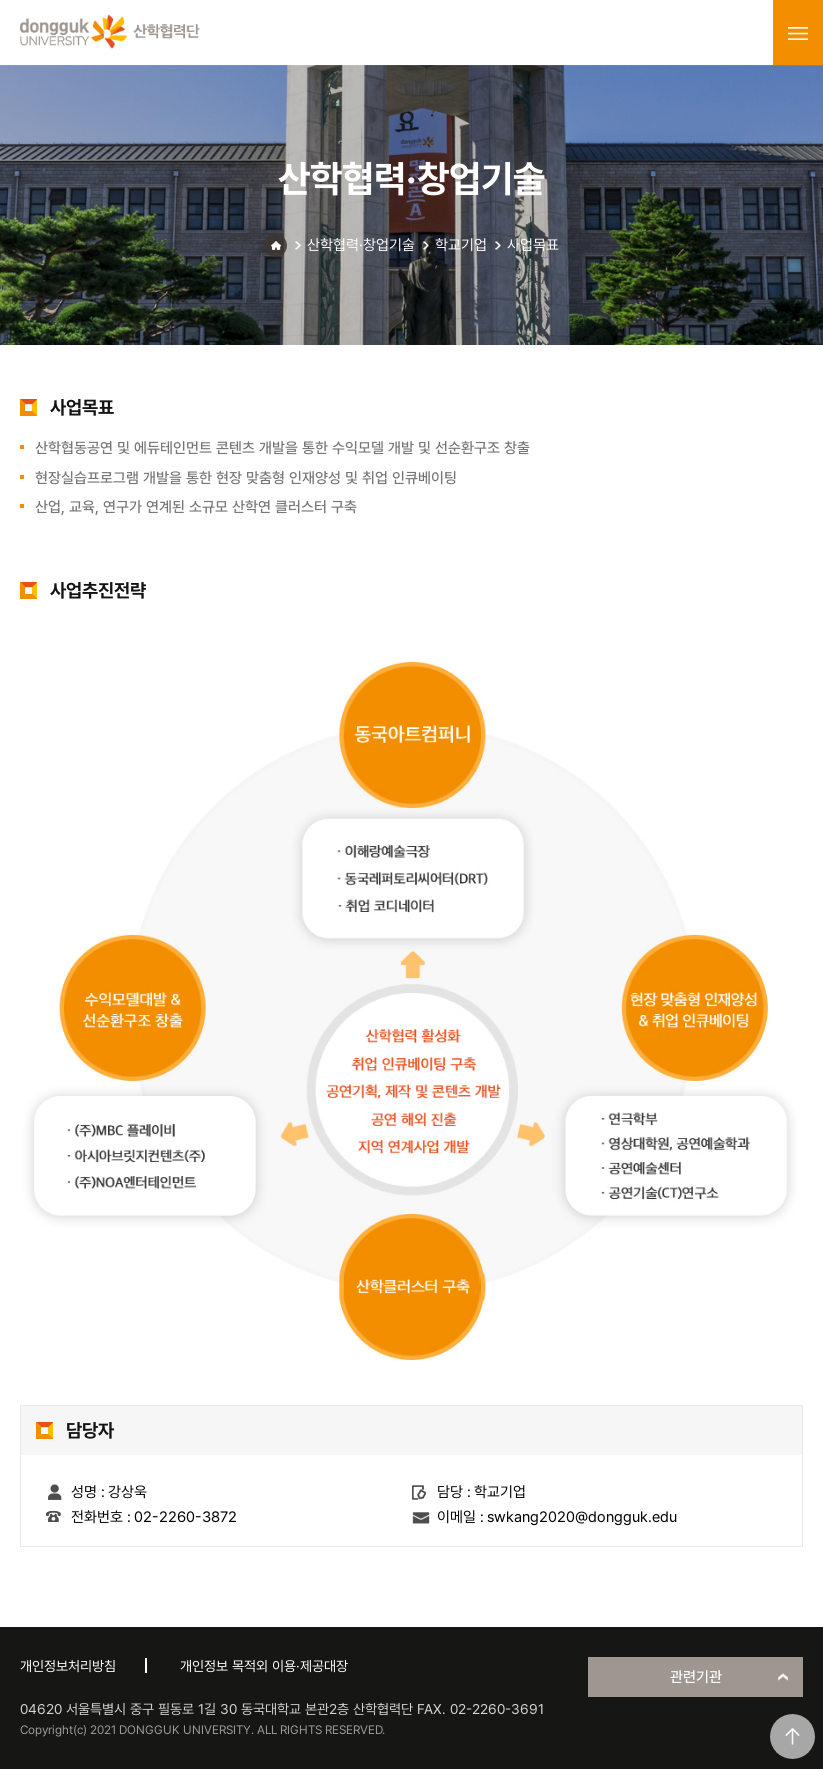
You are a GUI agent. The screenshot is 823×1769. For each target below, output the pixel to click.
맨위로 (792, 1736)
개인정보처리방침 (68, 1666)
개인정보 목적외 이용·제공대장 (264, 1666)
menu (798, 33)
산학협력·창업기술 (361, 245)
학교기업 (461, 245)
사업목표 (533, 245)
